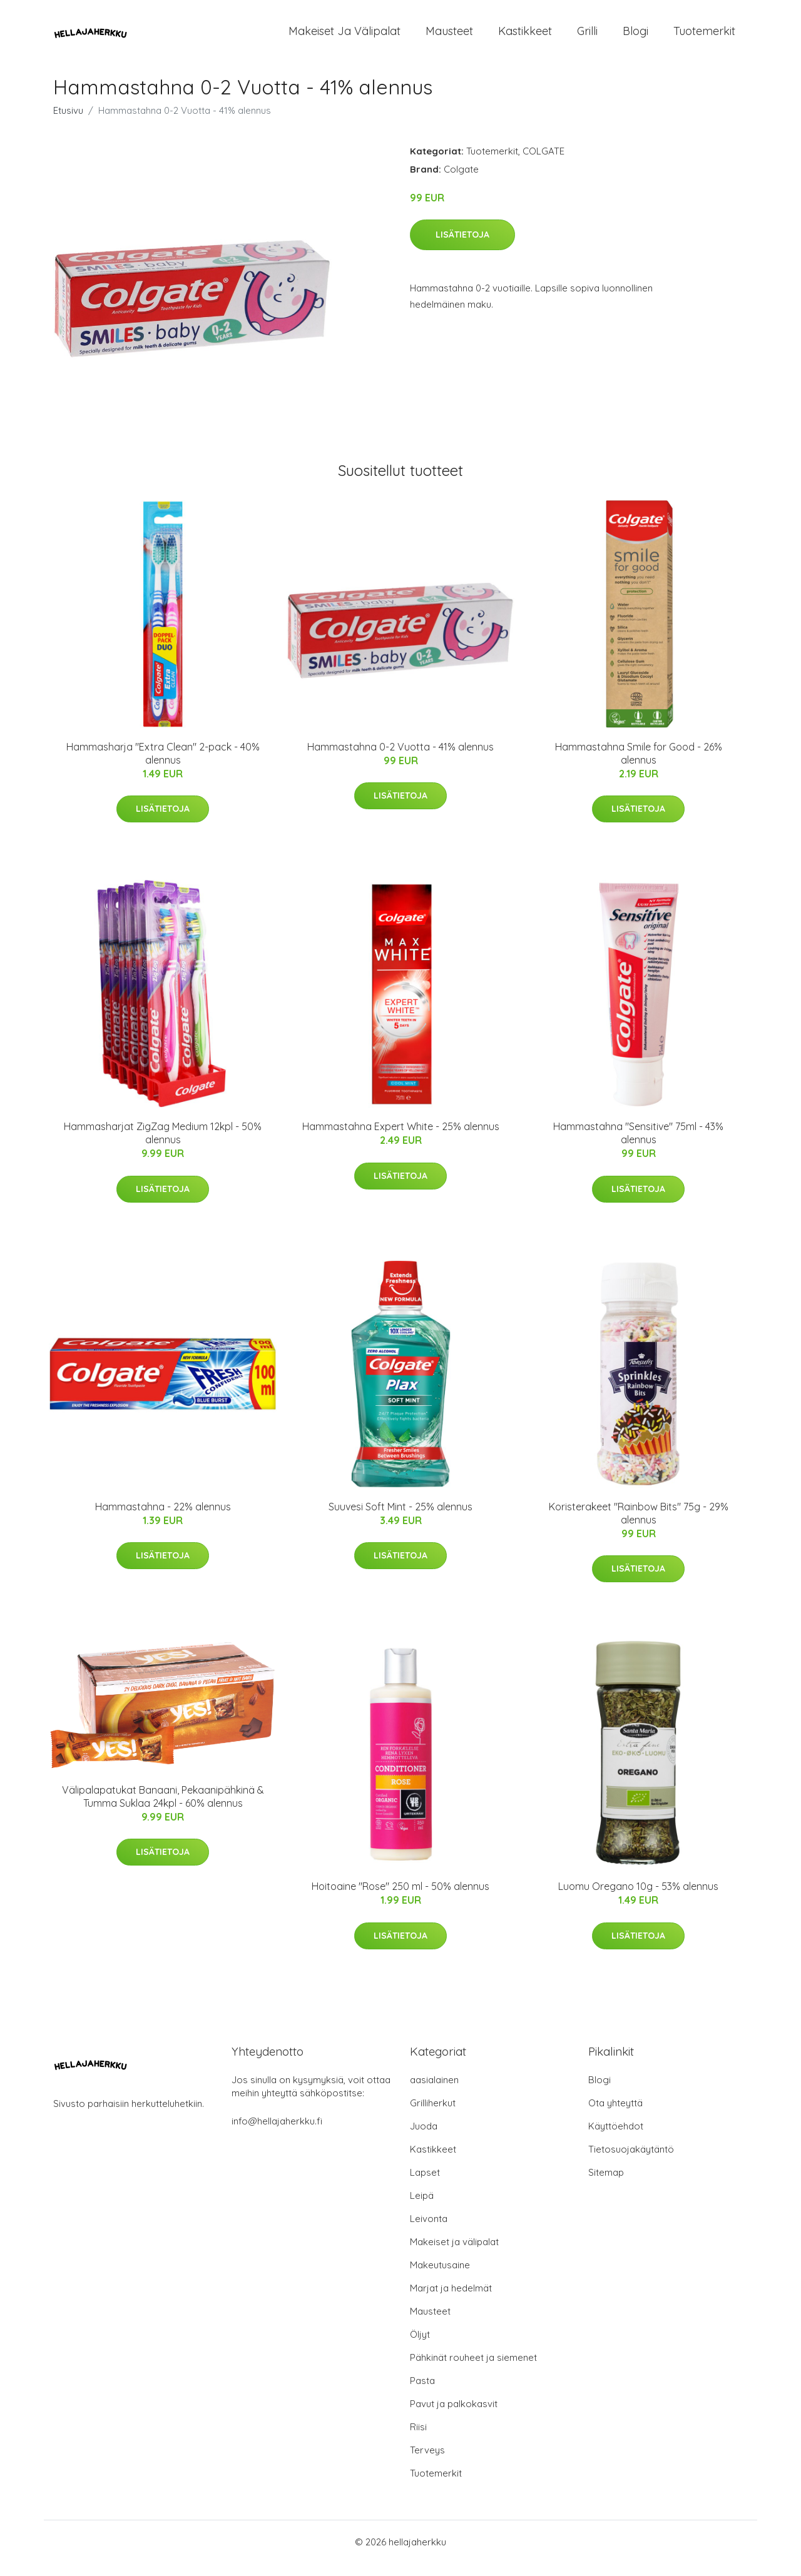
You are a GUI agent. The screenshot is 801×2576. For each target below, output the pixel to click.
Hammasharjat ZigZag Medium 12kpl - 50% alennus (163, 1145)
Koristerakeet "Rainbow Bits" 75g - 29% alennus (638, 1525)
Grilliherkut (433, 2115)
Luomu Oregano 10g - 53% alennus (638, 1898)
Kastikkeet (525, 37)
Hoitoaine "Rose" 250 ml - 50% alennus (400, 1898)
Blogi (635, 37)
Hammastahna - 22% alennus (163, 1519)
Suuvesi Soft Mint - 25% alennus (400, 1519)
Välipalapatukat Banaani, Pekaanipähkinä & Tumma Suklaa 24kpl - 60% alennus (163, 1809)
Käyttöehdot (615, 2138)
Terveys (427, 2462)
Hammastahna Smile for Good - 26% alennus (638, 766)
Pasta (422, 2393)
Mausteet (449, 37)
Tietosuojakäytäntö (631, 2162)
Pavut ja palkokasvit (453, 2416)
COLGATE (543, 163)
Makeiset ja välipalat (344, 37)
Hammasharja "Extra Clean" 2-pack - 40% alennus (163, 766)
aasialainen (434, 2092)
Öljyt (420, 2347)
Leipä (422, 2208)
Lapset (425, 2185)
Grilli (587, 37)
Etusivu (68, 123)
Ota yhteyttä (615, 2115)
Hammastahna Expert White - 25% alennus (400, 1139)
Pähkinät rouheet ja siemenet (473, 2370)
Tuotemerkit (704, 37)
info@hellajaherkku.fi (277, 2133)
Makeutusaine (440, 2277)
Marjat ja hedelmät (451, 2300)
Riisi (418, 2439)
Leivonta (428, 2231)
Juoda (423, 2138)
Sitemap (606, 2185)
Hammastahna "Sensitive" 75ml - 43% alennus (638, 1145)
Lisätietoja (462, 247)
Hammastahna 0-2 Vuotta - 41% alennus (400, 759)
